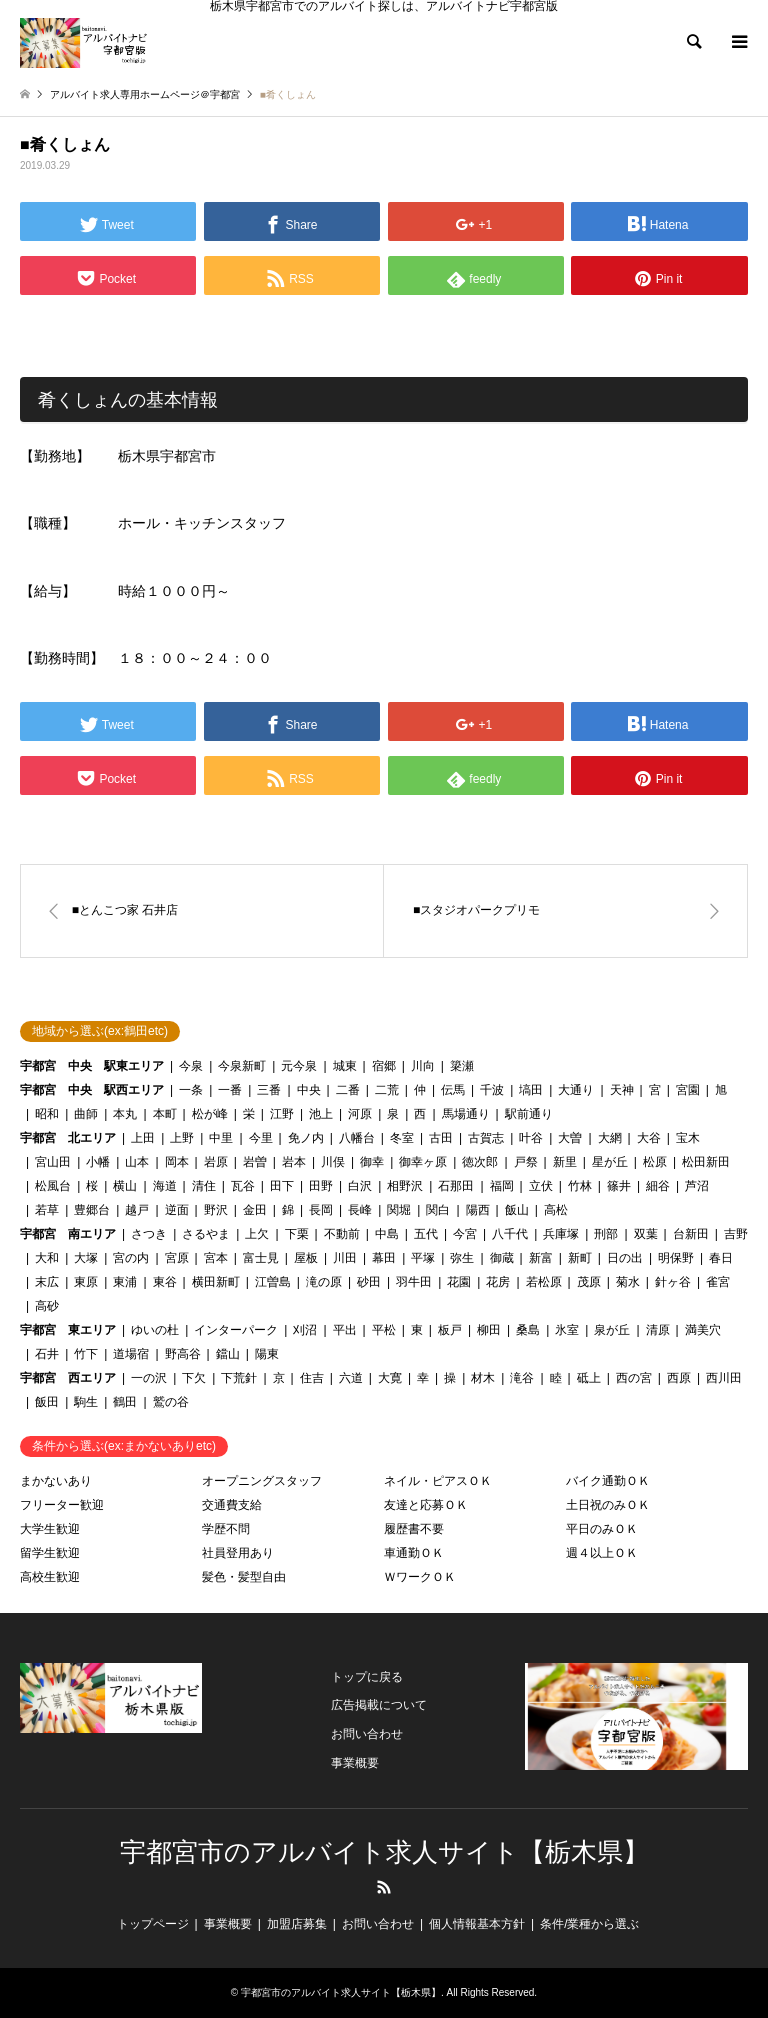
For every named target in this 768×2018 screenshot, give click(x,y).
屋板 (306, 1258)
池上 (321, 1114)
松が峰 (210, 1114)
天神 (622, 1090)
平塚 (423, 1258)
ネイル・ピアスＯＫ (438, 1481)
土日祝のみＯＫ (608, 1505)
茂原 (589, 1282)
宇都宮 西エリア (68, 1378)
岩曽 (255, 1162)
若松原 (544, 1282)
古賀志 (486, 1138)
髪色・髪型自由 (244, 1577)
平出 (345, 1330)
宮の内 (131, 1258)
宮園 (688, 1090)
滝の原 (324, 1282)
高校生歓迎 (50, 1577)
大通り (576, 1090)
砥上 (589, 1378)
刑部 (606, 1234)
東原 (86, 1282)
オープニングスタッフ (262, 1481)
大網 (610, 1138)
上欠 (257, 1234)
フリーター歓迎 (62, 1505)
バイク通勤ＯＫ (608, 1481)
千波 (492, 1090)
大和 (47, 1258)
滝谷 (522, 1378)
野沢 (216, 1210)
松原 (655, 1162)
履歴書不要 (414, 1529)
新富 (541, 1258)
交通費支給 (232, 1505)
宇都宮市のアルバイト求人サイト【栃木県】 (384, 1852)
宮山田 (53, 1162)
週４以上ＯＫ (602, 1553)
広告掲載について (379, 1705)
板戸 (450, 1330)
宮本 (216, 1258)
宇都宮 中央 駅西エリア (92, 1090)
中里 (221, 1138)
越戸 (137, 1210)
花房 (498, 1282)
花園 (459, 1282)
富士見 (261, 1258)
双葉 (646, 1234)
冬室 (402, 1138)
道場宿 (131, 1354)
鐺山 (228, 1354)
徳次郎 (480, 1162)
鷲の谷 (171, 1402)
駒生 (86, 1402)
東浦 (125, 1282)
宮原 (177, 1258)
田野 (321, 1186)
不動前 (342, 1234)
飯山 (517, 1210)
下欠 (194, 1378)
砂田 (369, 1282)
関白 (438, 1210)
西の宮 (634, 1378)
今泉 (191, 1066)
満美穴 (703, 1330)
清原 (658, 1330)
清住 (204, 1186)
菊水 (628, 1282)
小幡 (98, 1162)
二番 (348, 1090)
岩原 (216, 1162)
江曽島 (273, 1282)
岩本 (294, 1162)
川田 (345, 1258)
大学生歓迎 (50, 1529)
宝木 (688, 1138)
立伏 (541, 1186)
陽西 (478, 1210)
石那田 (456, 1186)
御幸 (372, 1162)
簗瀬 (462, 1066)
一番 (230, 1090)
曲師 (86, 1114)
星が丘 (610, 1162)
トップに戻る (367, 1677)
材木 (483, 1378)
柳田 (489, 1330)
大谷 (649, 1138)
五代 (426, 1234)
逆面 (177, 1210)
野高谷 (183, 1354)
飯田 (47, 1402)
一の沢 (149, 1378)
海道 (165, 1186)
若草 (47, 1210)
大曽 (570, 1138)
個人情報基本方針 (477, 1924)
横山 (125, 1186)
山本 (137, 1162)
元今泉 (299, 1066)
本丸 (125, 1114)
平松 (384, 1330)
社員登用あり (238, 1553)
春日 (721, 1258)
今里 (261, 1138)
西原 (679, 1378)
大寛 (390, 1378)
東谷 (165, 1282)
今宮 (465, 1234)
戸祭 (526, 1162)
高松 (556, 1210)
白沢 (360, 1186)
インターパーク (236, 1330)
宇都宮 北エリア (68, 1138)
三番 (269, 1090)
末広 (47, 1282)
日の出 (625, 1258)
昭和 (47, 1114)
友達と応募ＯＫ (426, 1505)
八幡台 (357, 1138)
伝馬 (453, 1090)
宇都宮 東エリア (68, 1330)
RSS (384, 1887)
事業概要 (355, 1763)
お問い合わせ (367, 1734)
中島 (387, 1234)
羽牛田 (414, 1282)
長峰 (360, 1210)
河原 (360, 1114)
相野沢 (405, 1186)
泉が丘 (612, 1330)
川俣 (333, 1162)
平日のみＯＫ (602, 1529)
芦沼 (697, 1186)
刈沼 (305, 1330)
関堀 (399, 1210)
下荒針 (239, 1378)
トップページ (153, 1924)
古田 (441, 1138)
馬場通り (466, 1114)
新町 (580, 1258)
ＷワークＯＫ (420, 1577)
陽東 (267, 1354)
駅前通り (529, 1114)
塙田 (531, 1090)
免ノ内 (306, 1138)
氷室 (567, 1330)
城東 (345, 1066)
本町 (165, 1114)
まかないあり (56, 1481)
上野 (182, 1138)
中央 (309, 1090)
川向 (423, 1066)
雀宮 (718, 1282)
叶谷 (531, 1138)
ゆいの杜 (155, 1330)
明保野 (676, 1258)
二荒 (387, 1090)
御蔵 (502, 1258)
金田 (255, 1210)
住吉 (312, 1378)
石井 (47, 1354)
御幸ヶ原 (423, 1162)
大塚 (86, 1258)
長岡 (321, 1210)
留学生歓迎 (50, 1553)
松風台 (53, 1186)
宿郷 (384, 1066)
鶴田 (125, 1402)
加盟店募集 (297, 1924)
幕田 (384, 1258)
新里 (565, 1162)
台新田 (691, 1234)
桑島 (528, 1330)
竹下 (86, 1354)
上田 (143, 1138)
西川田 (724, 1378)
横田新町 (216, 1282)
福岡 (502, 1186)
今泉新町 (242, 1066)
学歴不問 (226, 1529)
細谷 (658, 1186)
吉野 (736, 1234)
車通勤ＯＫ (414, 1553)
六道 (351, 1378)
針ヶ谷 (673, 1282)
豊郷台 (92, 1210)
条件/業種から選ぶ (589, 1924)
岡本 (177, 1162)
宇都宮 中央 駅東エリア (92, 1066)
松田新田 (706, 1162)
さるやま (206, 1234)
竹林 (580, 1186)
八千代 (510, 1234)
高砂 (47, 1306)
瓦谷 (243, 1186)
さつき (149, 1234)
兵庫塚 (561, 1234)
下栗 (297, 1234)
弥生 (462, 1258)
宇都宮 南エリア (68, 1234)
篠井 (619, 1186)
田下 (282, 1186)
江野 (282, 1114)
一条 (191, 1090)
